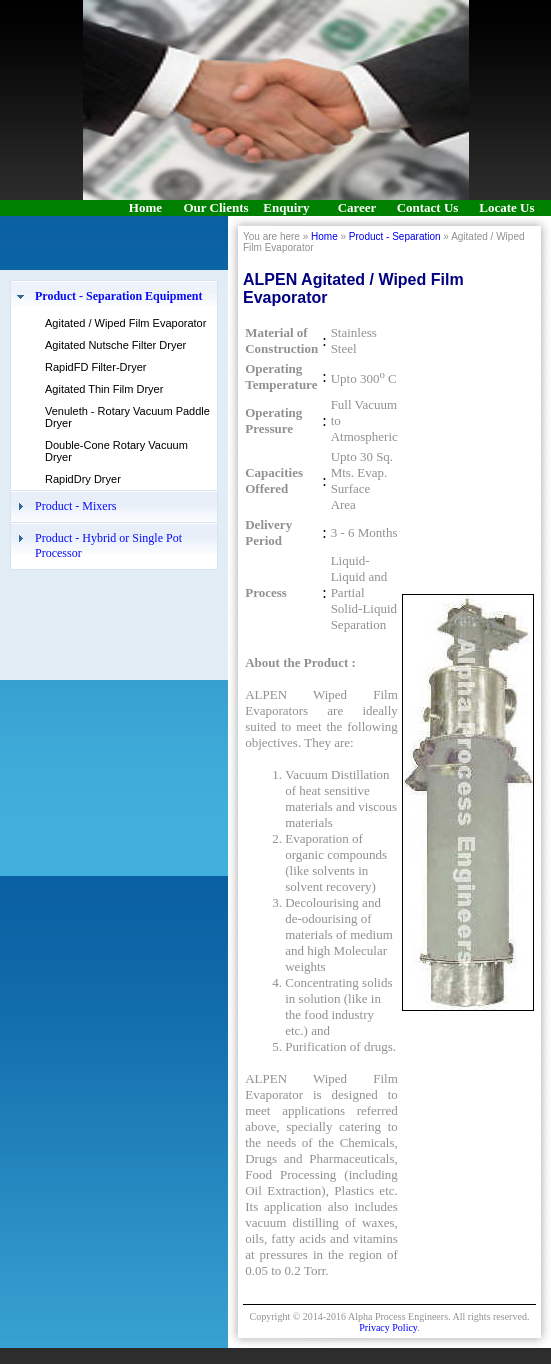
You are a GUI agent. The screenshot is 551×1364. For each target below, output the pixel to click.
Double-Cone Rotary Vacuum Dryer (116, 451)
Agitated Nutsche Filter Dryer (115, 345)
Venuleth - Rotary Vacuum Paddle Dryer (127, 417)
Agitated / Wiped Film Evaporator (125, 323)
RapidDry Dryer (83, 479)
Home (324, 236)
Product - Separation (395, 236)
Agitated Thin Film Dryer (104, 389)
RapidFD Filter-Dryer (95, 367)
